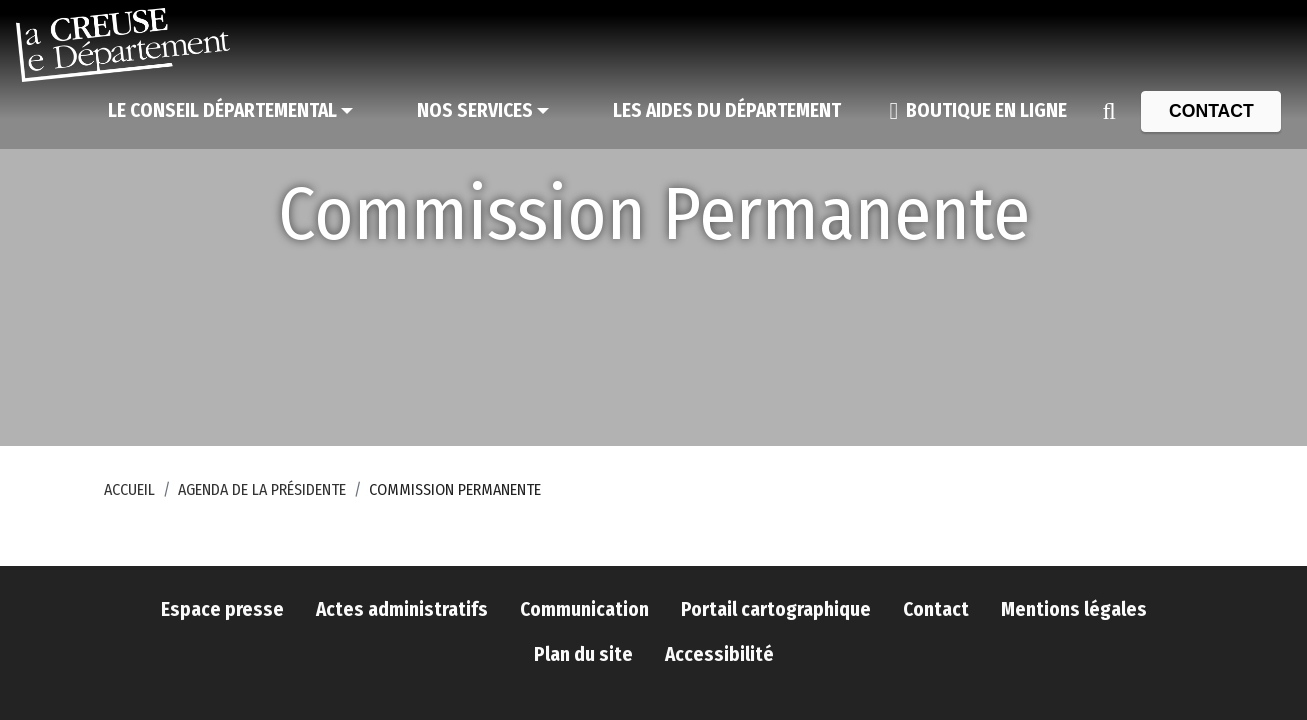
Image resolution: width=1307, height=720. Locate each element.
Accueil (129, 489)
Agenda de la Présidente (262, 489)
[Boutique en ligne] (978, 111)
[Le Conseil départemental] (230, 111)
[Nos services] (483, 111)
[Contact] (1211, 111)
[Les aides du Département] (727, 111)
